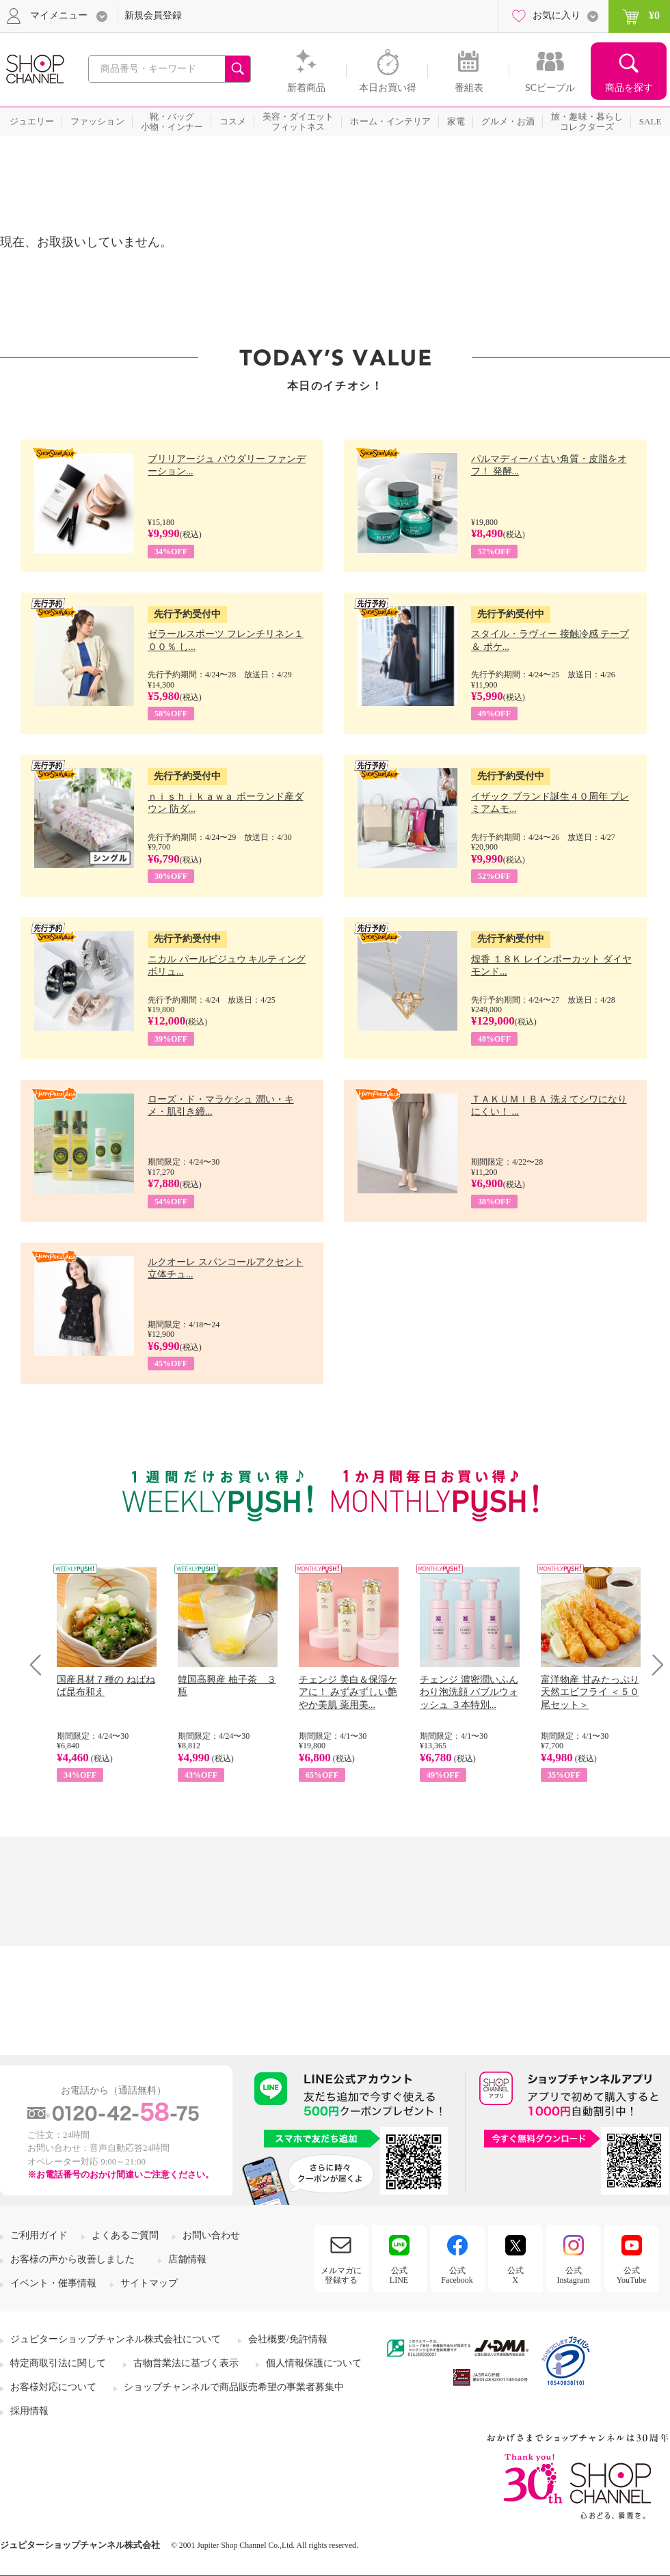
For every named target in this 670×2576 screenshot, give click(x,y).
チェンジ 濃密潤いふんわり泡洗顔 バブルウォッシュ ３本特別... (469, 1692)
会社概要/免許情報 (287, 2339)
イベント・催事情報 (53, 2283)
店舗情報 (187, 2259)
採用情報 (29, 2411)
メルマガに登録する (341, 2275)
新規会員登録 (153, 15)
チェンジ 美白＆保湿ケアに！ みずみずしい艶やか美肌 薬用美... (348, 1692)
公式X (515, 2275)
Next (653, 1664)
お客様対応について (53, 2387)
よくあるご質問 (125, 2235)
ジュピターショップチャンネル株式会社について (115, 2339)
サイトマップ (149, 2283)
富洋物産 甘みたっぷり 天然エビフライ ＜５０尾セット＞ (590, 1692)
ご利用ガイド (39, 2235)
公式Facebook (457, 2275)
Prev (40, 1664)
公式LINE (399, 2275)
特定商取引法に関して (58, 2363)
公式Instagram (573, 2275)
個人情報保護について (314, 2363)
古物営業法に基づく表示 (186, 2363)
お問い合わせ (211, 2235)
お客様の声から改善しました (72, 2259)
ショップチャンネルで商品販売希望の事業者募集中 (234, 2387)
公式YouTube (632, 2275)
